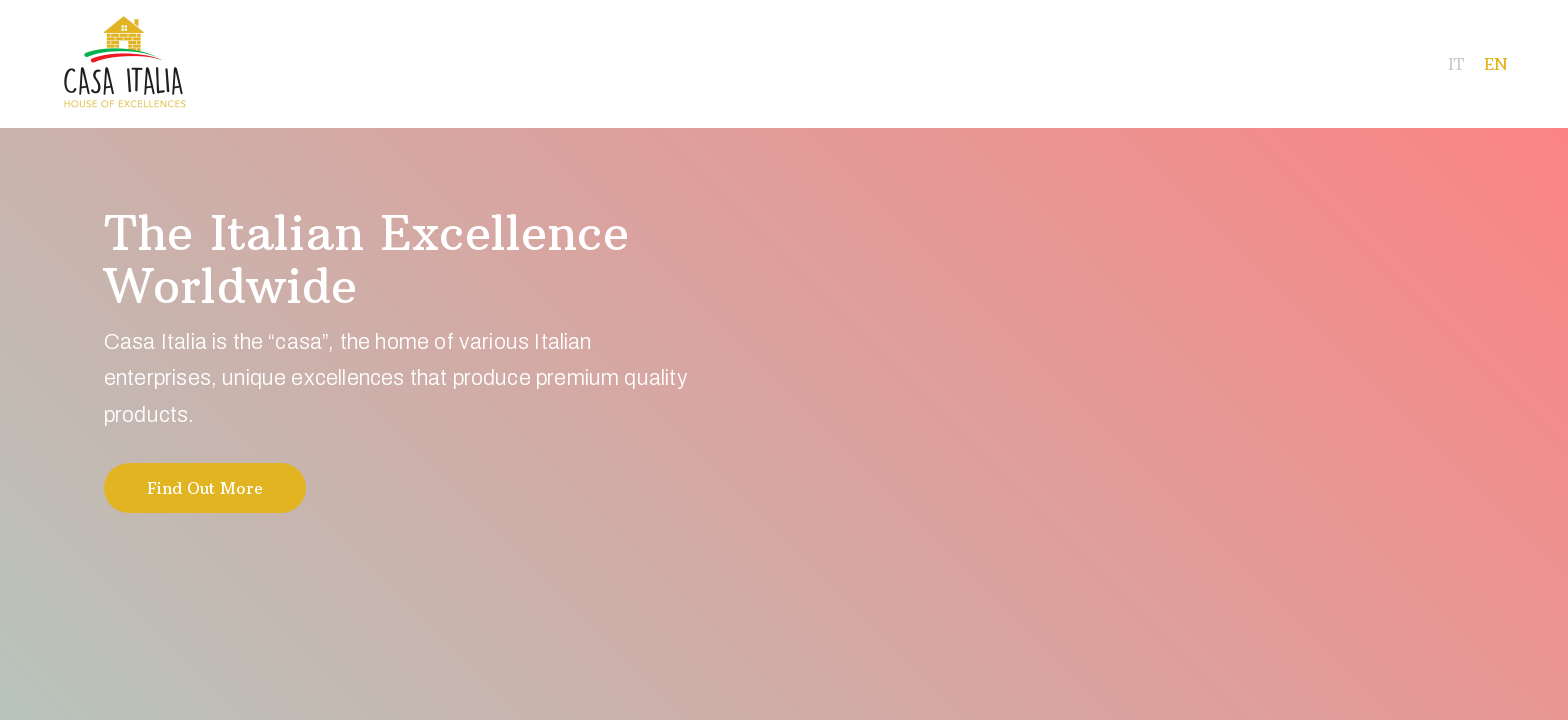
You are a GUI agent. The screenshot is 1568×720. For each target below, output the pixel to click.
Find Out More (205, 488)
